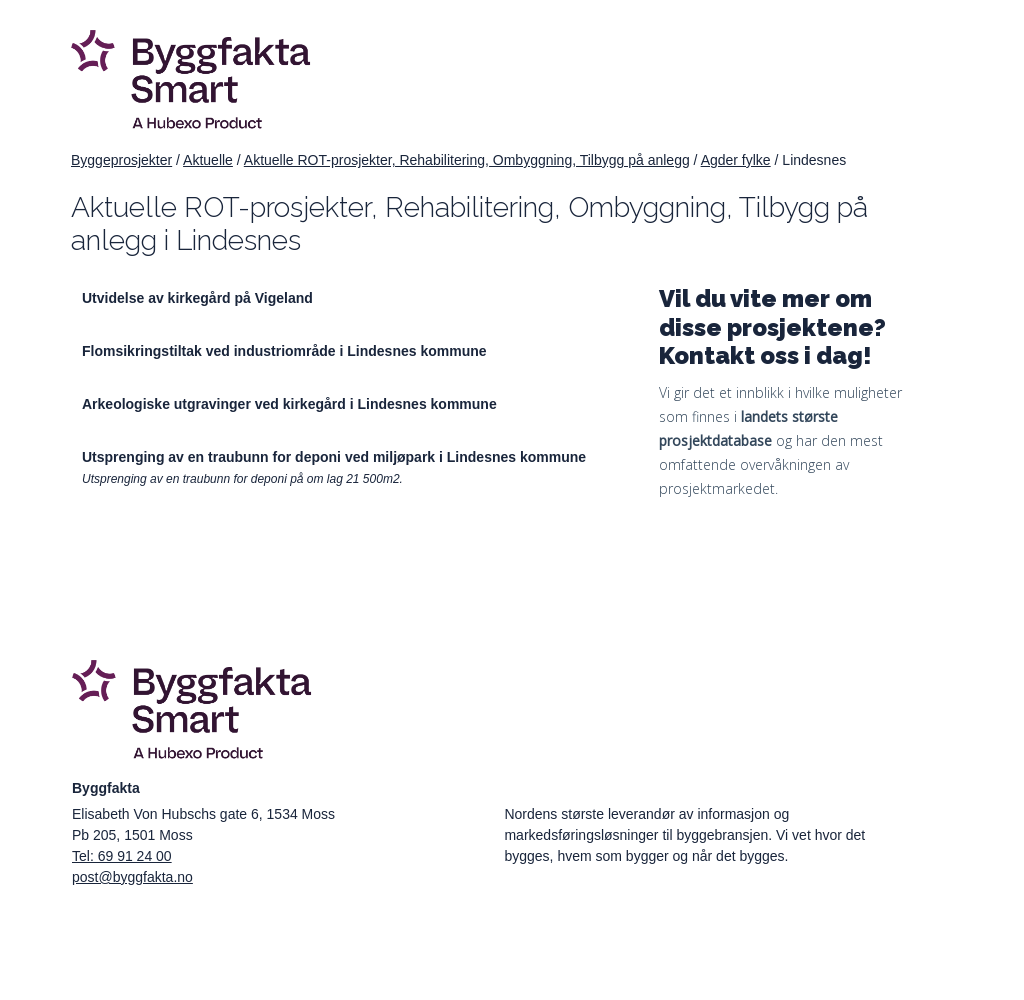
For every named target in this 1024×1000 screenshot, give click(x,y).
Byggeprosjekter (121, 160)
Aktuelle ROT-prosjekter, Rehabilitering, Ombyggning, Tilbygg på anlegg (467, 160)
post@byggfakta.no (132, 877)
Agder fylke (736, 160)
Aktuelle (208, 160)
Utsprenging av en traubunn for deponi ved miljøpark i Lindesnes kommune (334, 457)
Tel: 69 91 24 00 (122, 856)
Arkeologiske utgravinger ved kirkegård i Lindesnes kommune (289, 404)
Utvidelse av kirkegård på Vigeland (197, 298)
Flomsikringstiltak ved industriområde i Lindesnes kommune (284, 351)
